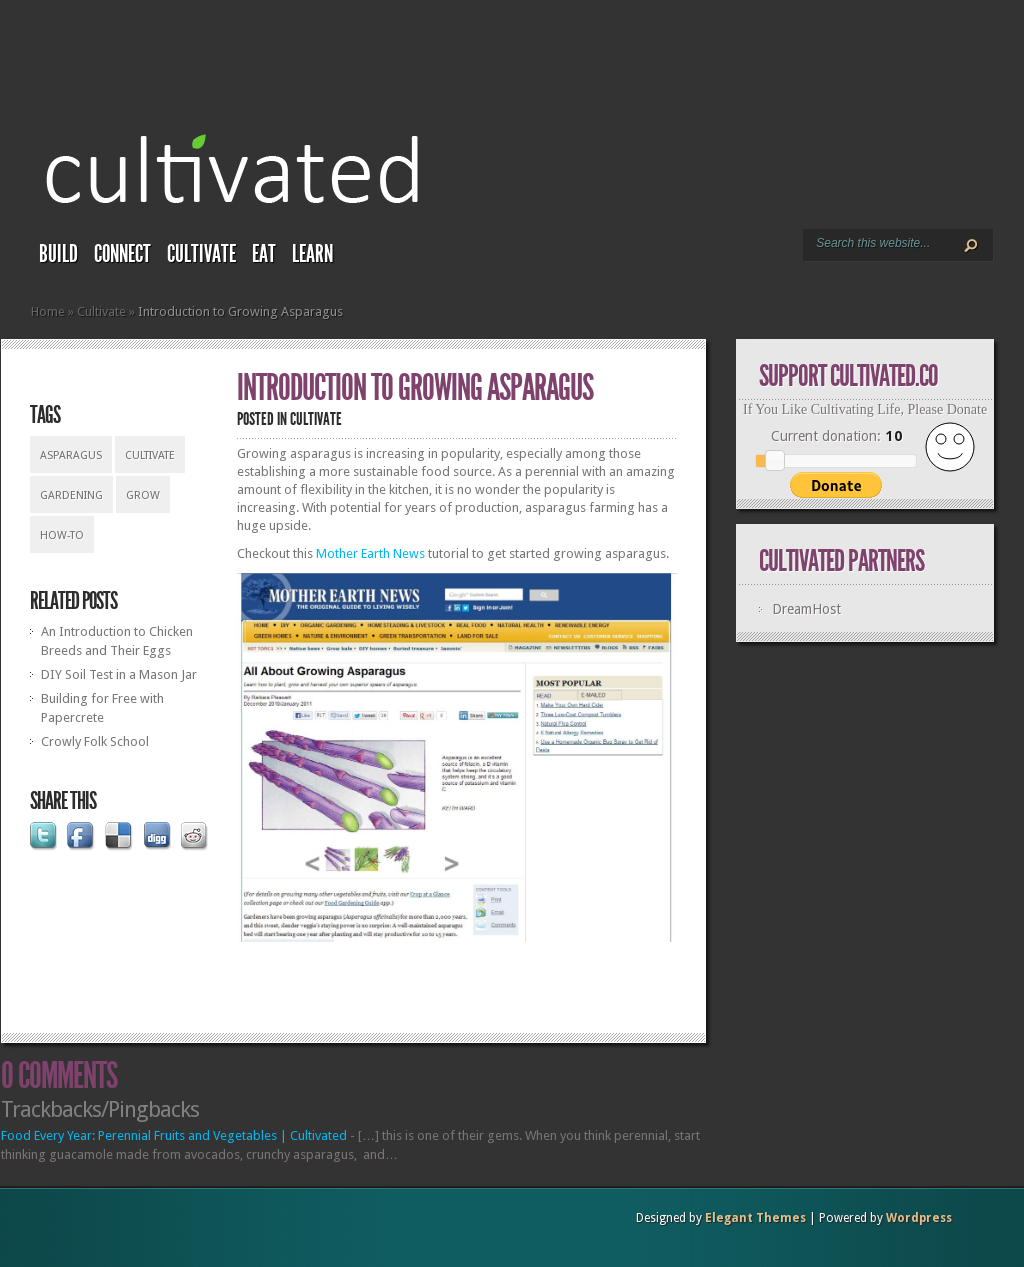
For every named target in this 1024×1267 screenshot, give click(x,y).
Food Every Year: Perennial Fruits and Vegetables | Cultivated (174, 1135)
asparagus (71, 455)
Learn (312, 254)
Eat (264, 254)
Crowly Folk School (95, 741)
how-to (62, 535)
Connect (122, 254)
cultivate (150, 455)
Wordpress (919, 1218)
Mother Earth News (370, 553)
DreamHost (806, 609)
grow (143, 495)
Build (58, 254)
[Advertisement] (471, 982)
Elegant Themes (755, 1218)
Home (48, 311)
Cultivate (201, 254)
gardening (71, 495)
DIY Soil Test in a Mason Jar (119, 674)
